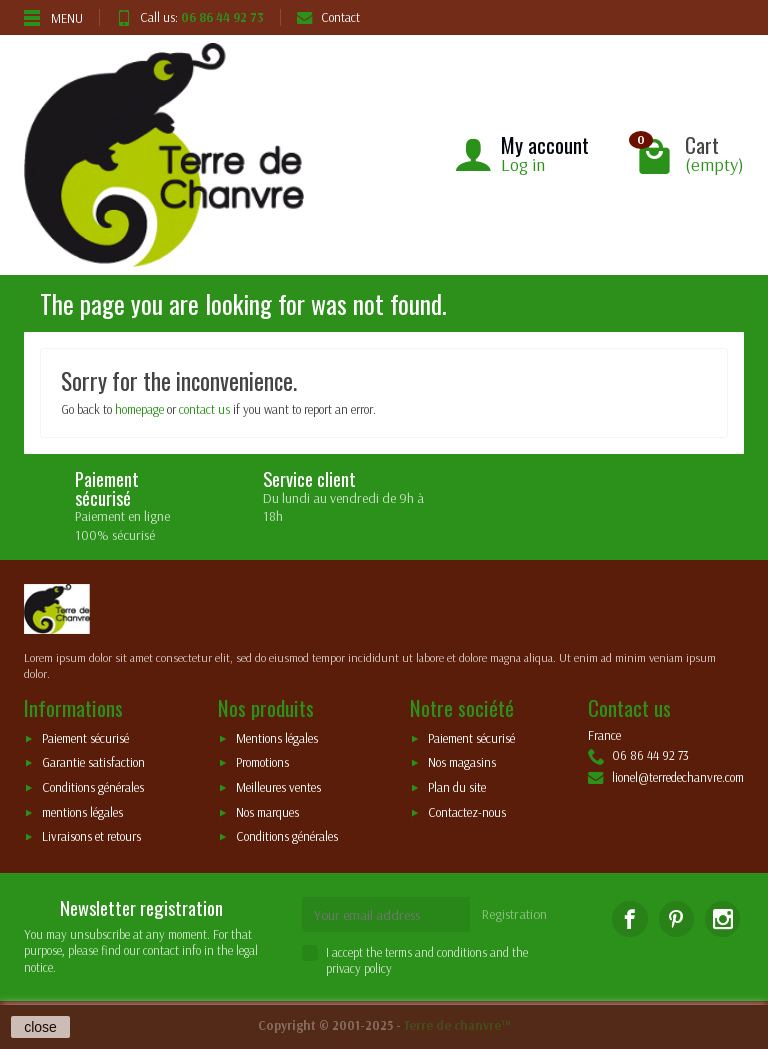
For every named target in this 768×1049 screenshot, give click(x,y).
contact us (204, 409)
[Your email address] (386, 914)
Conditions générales (93, 787)
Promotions (262, 763)
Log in (523, 164)
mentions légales (82, 812)
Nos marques (267, 812)
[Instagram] (722, 918)
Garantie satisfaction (93, 763)
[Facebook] (629, 918)
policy (378, 968)
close (40, 1027)
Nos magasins (462, 763)
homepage (139, 409)
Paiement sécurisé (85, 738)
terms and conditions (436, 952)
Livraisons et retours (91, 837)
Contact (328, 17)
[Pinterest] (676, 918)
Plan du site (457, 787)
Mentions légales (277, 738)
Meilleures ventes (278, 787)
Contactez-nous (467, 812)
